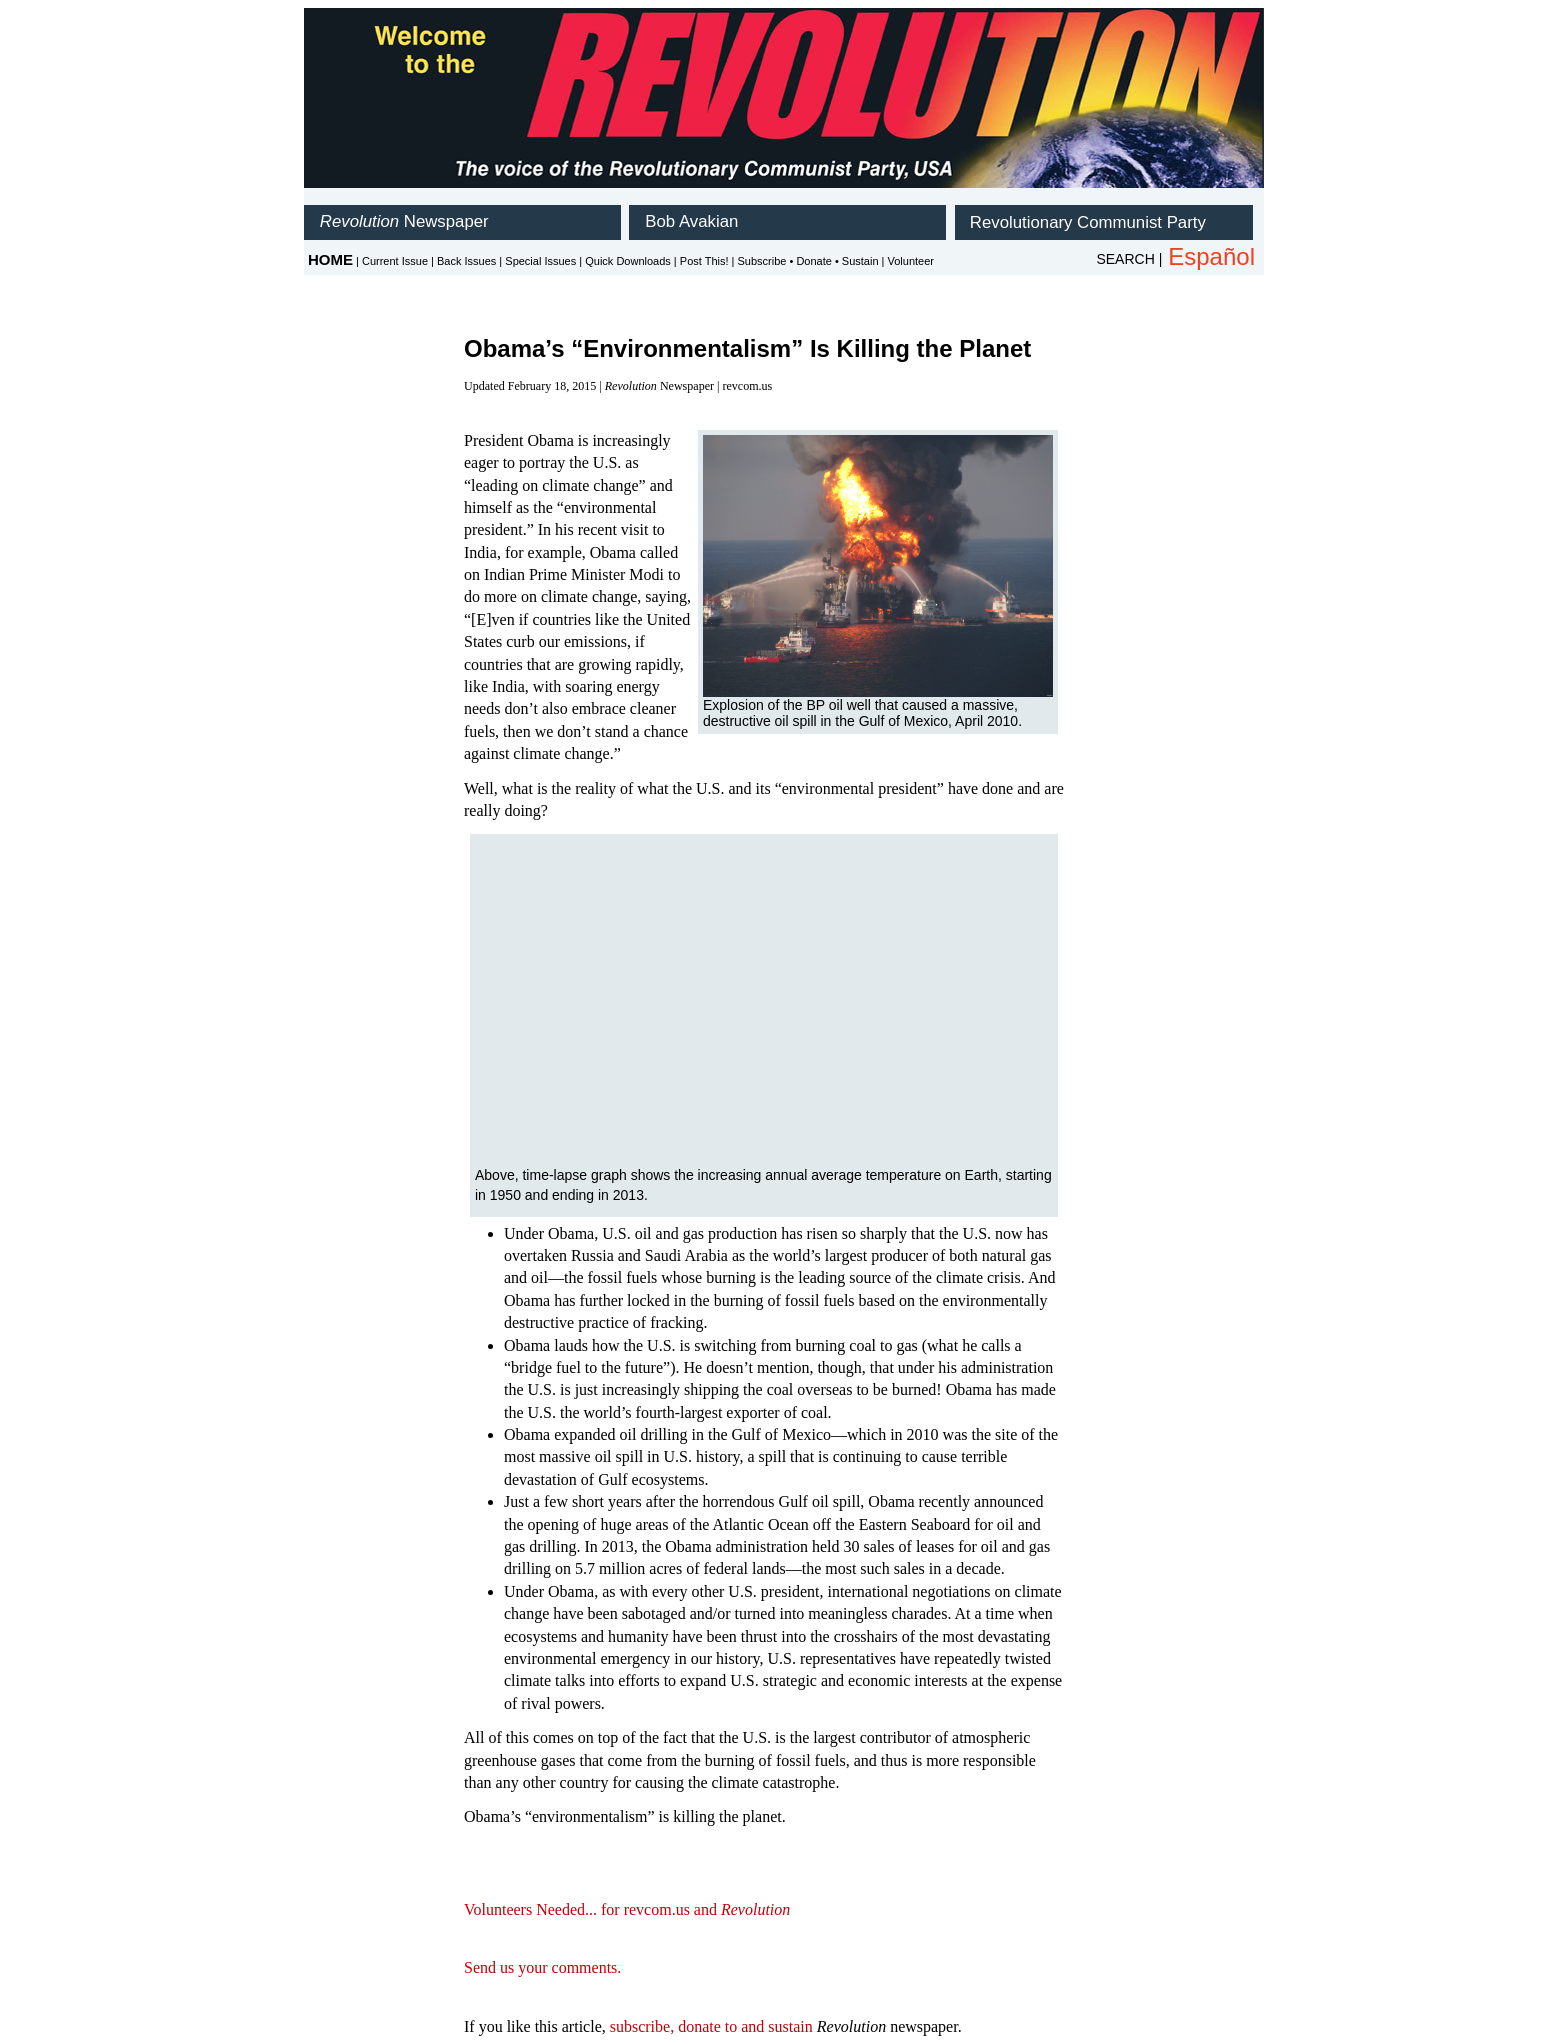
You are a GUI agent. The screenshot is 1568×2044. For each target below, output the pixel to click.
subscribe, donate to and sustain (711, 2026)
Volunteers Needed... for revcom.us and (627, 1909)
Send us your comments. (542, 1967)
